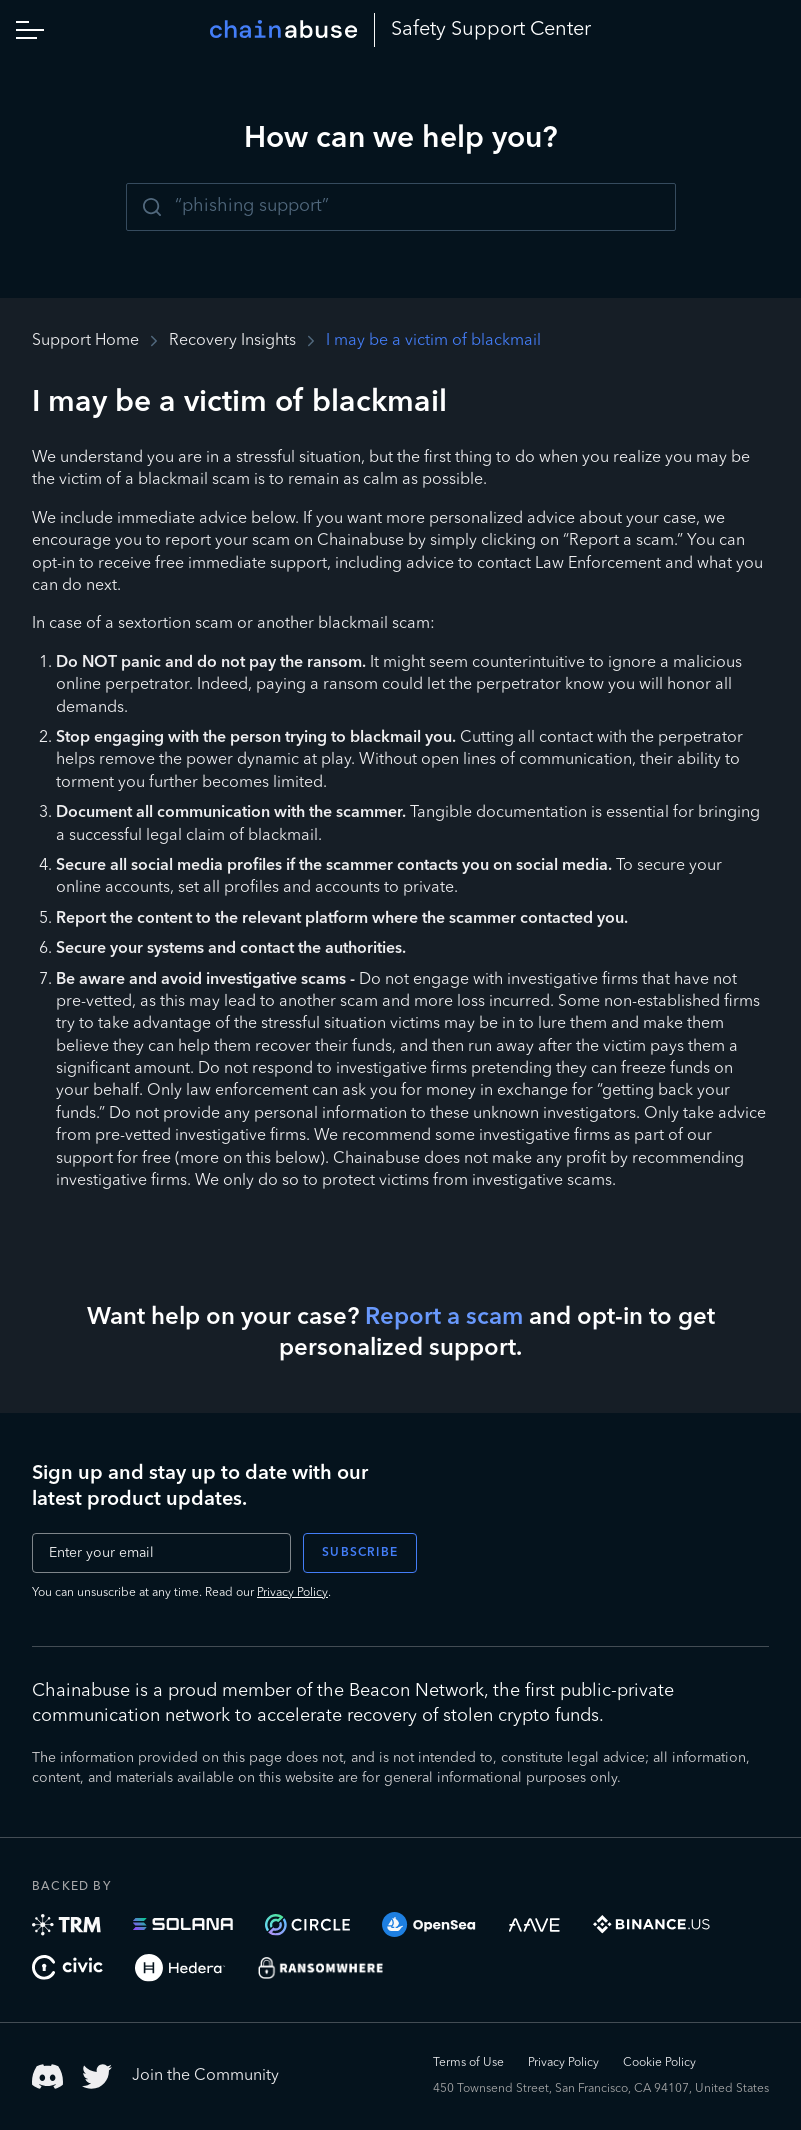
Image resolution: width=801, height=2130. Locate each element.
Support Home (85, 341)
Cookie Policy (659, 2063)
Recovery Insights (232, 341)
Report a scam (444, 1318)
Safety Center (491, 30)
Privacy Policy (292, 1593)
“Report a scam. (620, 541)
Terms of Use (468, 2063)
